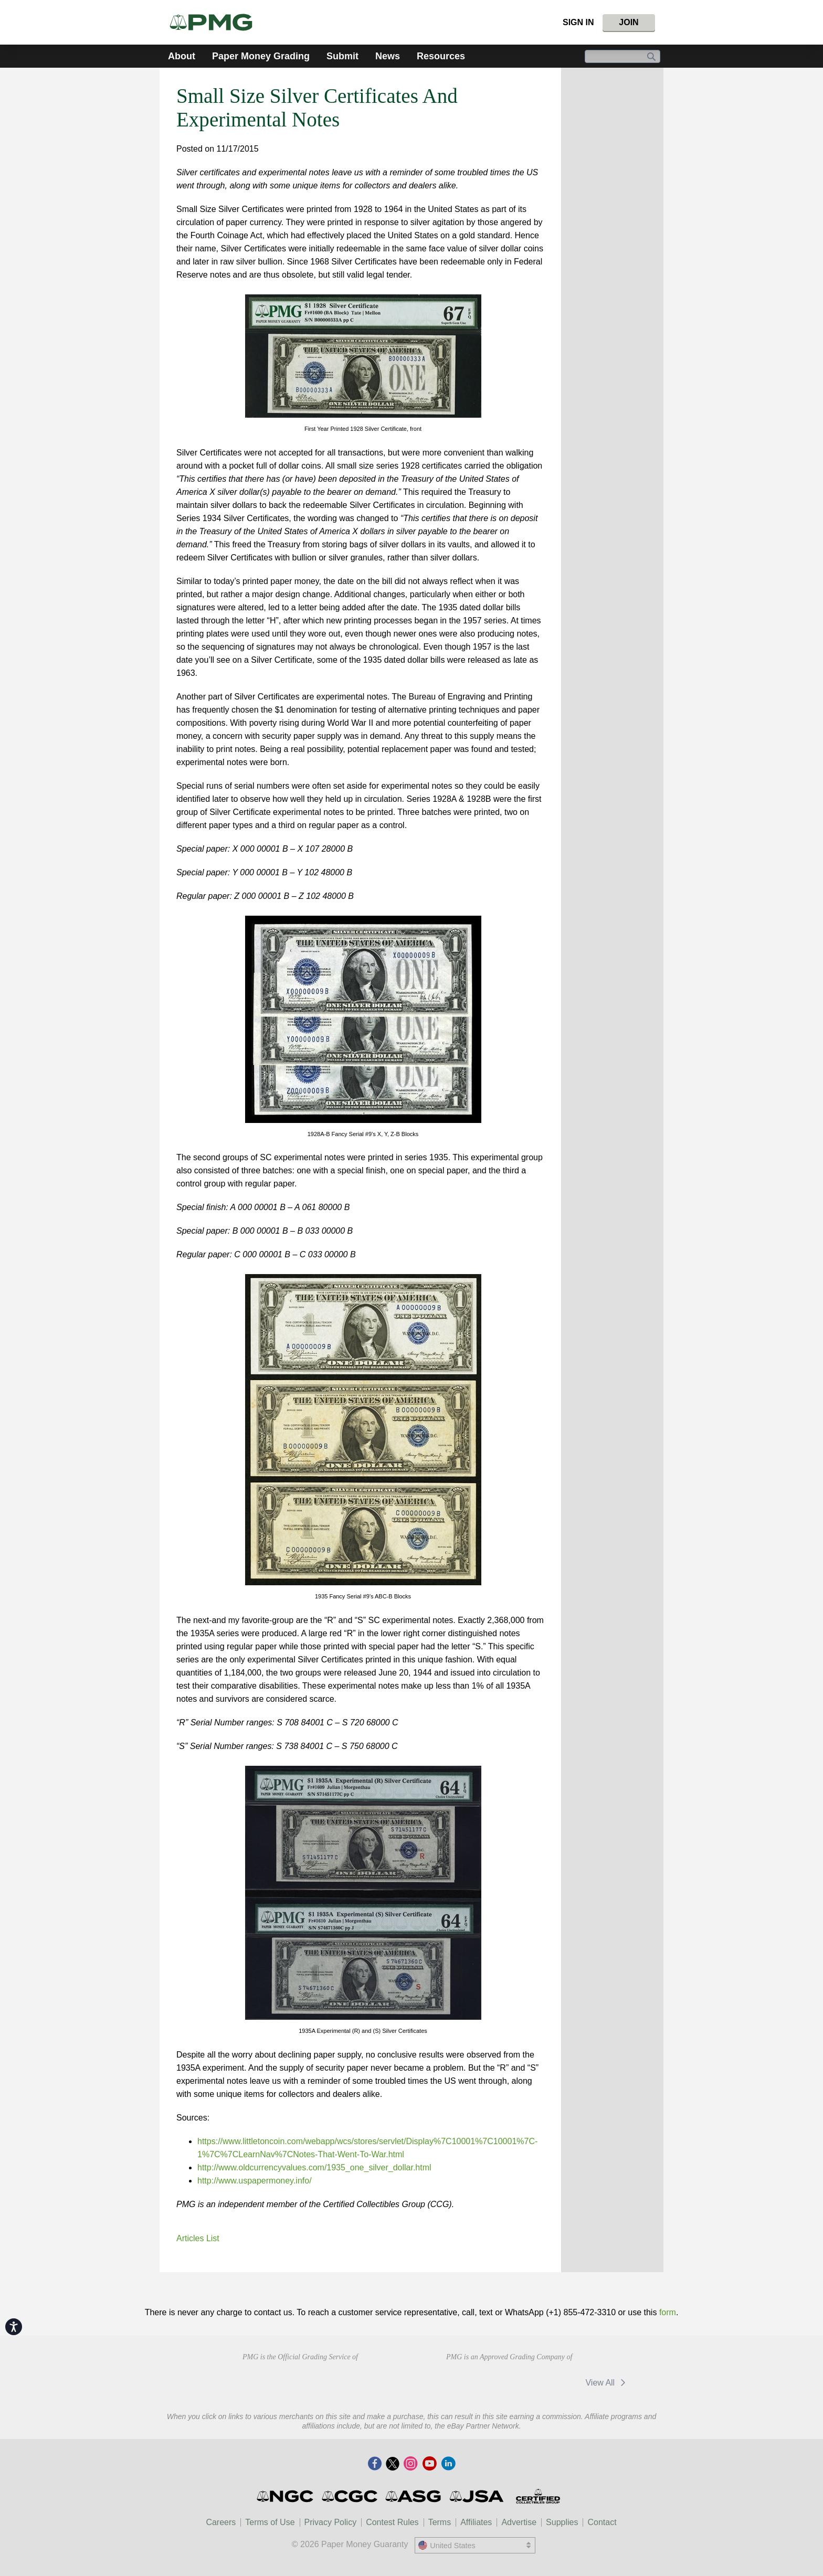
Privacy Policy (330, 2522)
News (387, 56)
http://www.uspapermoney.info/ (254, 2180)
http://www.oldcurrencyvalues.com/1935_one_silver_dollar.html (314, 2167)
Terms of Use (269, 2522)
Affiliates (476, 2522)
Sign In (578, 22)
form (667, 2312)
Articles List (197, 2238)
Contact (601, 2522)
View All (607, 2382)
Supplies (562, 2522)
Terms (439, 2522)
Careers (221, 2522)
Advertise (518, 2522)
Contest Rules (392, 2522)
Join (628, 22)
